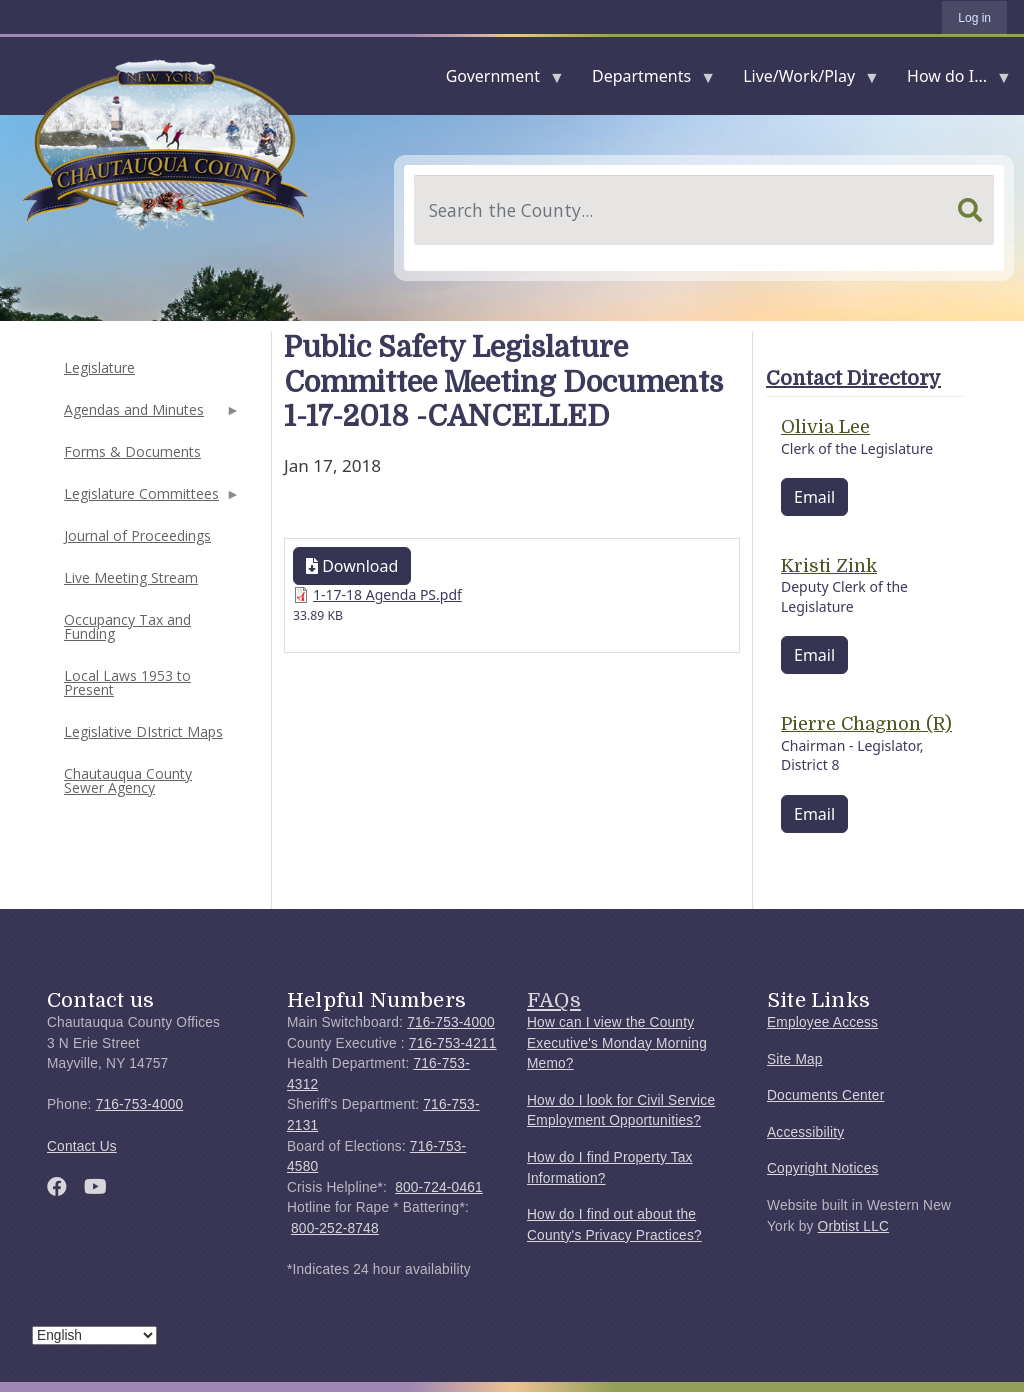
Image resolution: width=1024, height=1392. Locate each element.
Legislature (99, 367)
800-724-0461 (439, 1187)
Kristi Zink (829, 566)
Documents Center (825, 1095)
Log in (974, 18)
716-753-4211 (453, 1043)
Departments (645, 80)
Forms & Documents (132, 451)
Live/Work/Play (803, 80)
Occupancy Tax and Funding (127, 626)
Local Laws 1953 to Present (127, 682)
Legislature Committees (150, 499)
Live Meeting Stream (131, 577)
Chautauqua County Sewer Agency (128, 780)
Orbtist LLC (854, 1226)
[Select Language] (94, 1335)
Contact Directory (853, 378)
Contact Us (82, 1146)
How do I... (951, 80)
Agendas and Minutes (150, 415)
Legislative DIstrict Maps (143, 731)
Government (497, 80)
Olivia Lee (825, 427)
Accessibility (805, 1132)
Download (352, 566)
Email (814, 497)
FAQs (554, 1000)
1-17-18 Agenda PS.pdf (387, 594)
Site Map (795, 1059)
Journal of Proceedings (137, 535)
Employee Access (822, 1022)
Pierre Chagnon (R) (866, 724)
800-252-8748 (335, 1228)
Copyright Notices (823, 1168)
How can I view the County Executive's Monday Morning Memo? (617, 1043)
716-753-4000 (140, 1104)
